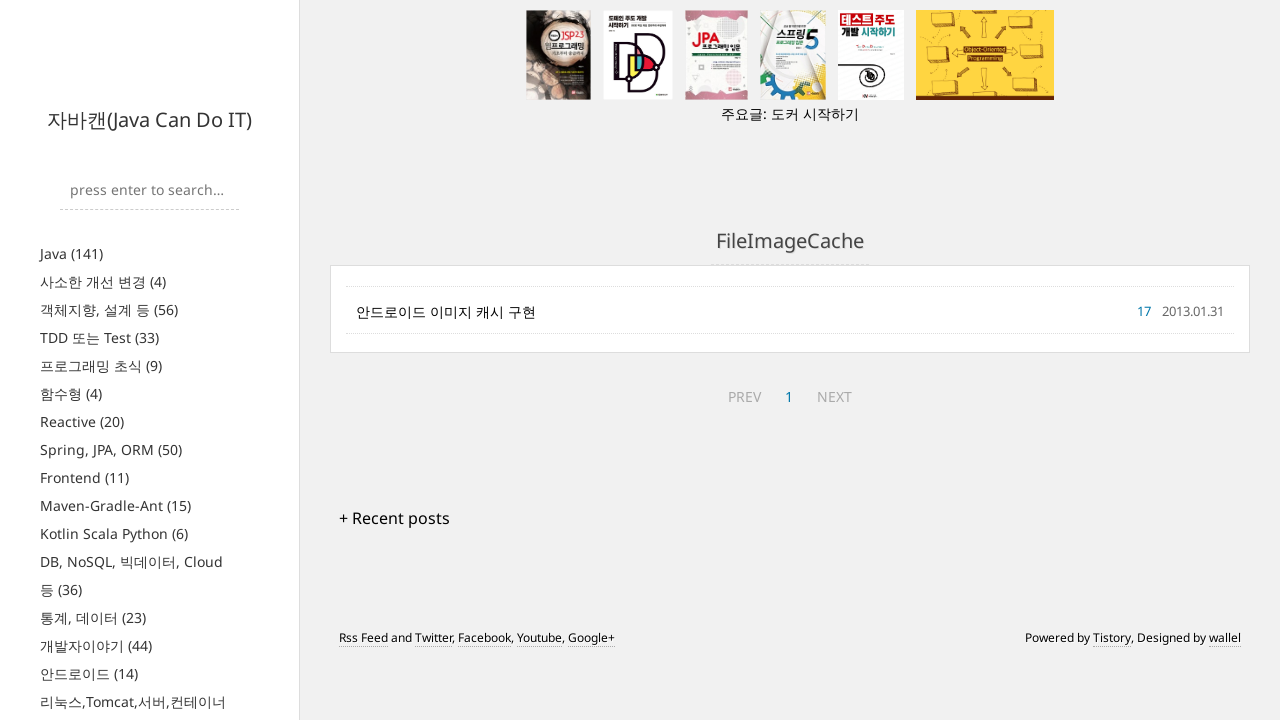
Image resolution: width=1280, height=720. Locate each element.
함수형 (71, 393)
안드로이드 (89, 673)
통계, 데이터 (93, 617)
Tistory (1112, 637)
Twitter (433, 637)
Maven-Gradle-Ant (115, 505)
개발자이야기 (96, 645)
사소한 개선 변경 (103, 281)
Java (71, 253)
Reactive (82, 421)
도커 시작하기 (815, 113)
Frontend (84, 477)
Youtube (539, 637)
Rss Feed (363, 637)
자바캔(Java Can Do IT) (149, 119)
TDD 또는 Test (99, 337)
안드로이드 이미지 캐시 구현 (446, 311)
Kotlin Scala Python (114, 533)
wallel (1225, 637)
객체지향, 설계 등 (109, 309)
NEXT (834, 396)
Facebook (484, 637)
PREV (744, 396)
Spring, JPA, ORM (111, 449)
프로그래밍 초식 (101, 365)
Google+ (591, 637)
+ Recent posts (394, 518)
